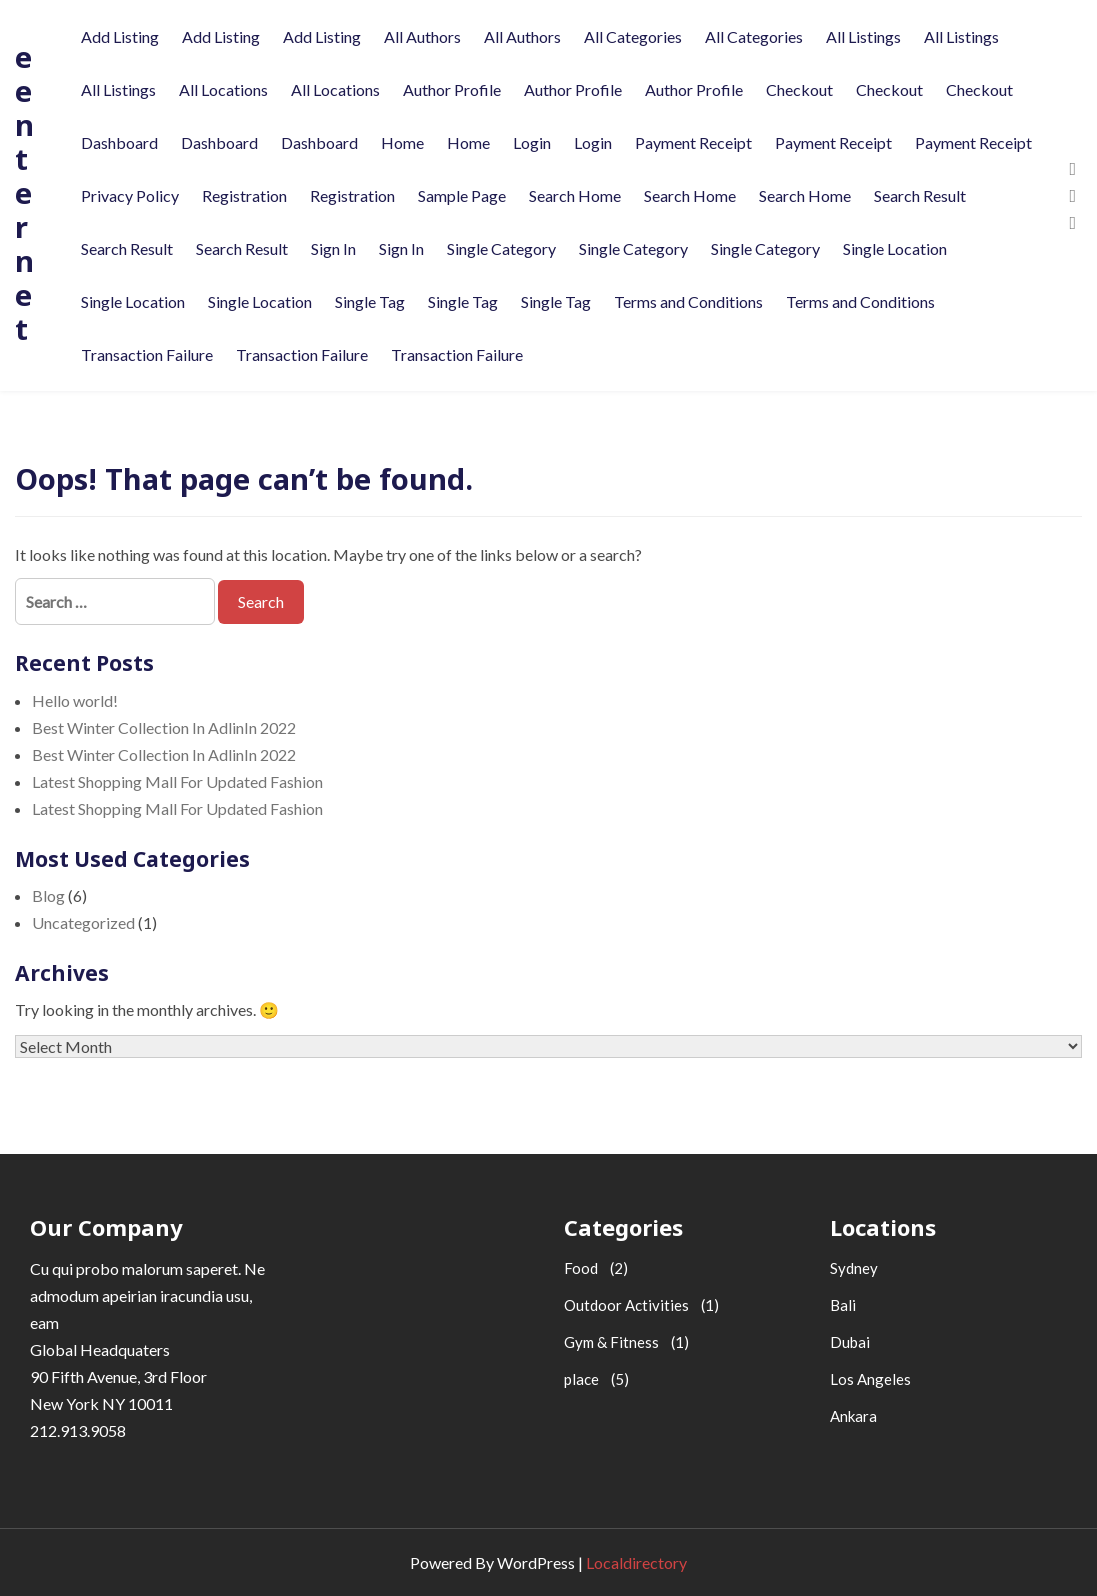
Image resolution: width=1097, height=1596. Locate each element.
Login (532, 142)
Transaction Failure (147, 354)
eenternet (24, 192)
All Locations (223, 89)
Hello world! (75, 700)
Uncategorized (83, 922)
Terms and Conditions (688, 301)
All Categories (633, 36)
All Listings (863, 36)
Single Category (501, 248)
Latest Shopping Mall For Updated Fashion (177, 781)
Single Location (895, 248)
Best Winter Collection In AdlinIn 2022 (164, 727)
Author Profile (452, 89)
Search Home (575, 195)
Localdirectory (636, 1562)
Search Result (920, 195)
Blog (48, 895)
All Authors (422, 36)
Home (402, 142)
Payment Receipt (693, 142)
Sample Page (462, 195)
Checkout (799, 89)
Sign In (333, 248)
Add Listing (120, 36)
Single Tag (370, 301)
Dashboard (119, 142)
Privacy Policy (130, 195)
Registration (244, 195)
